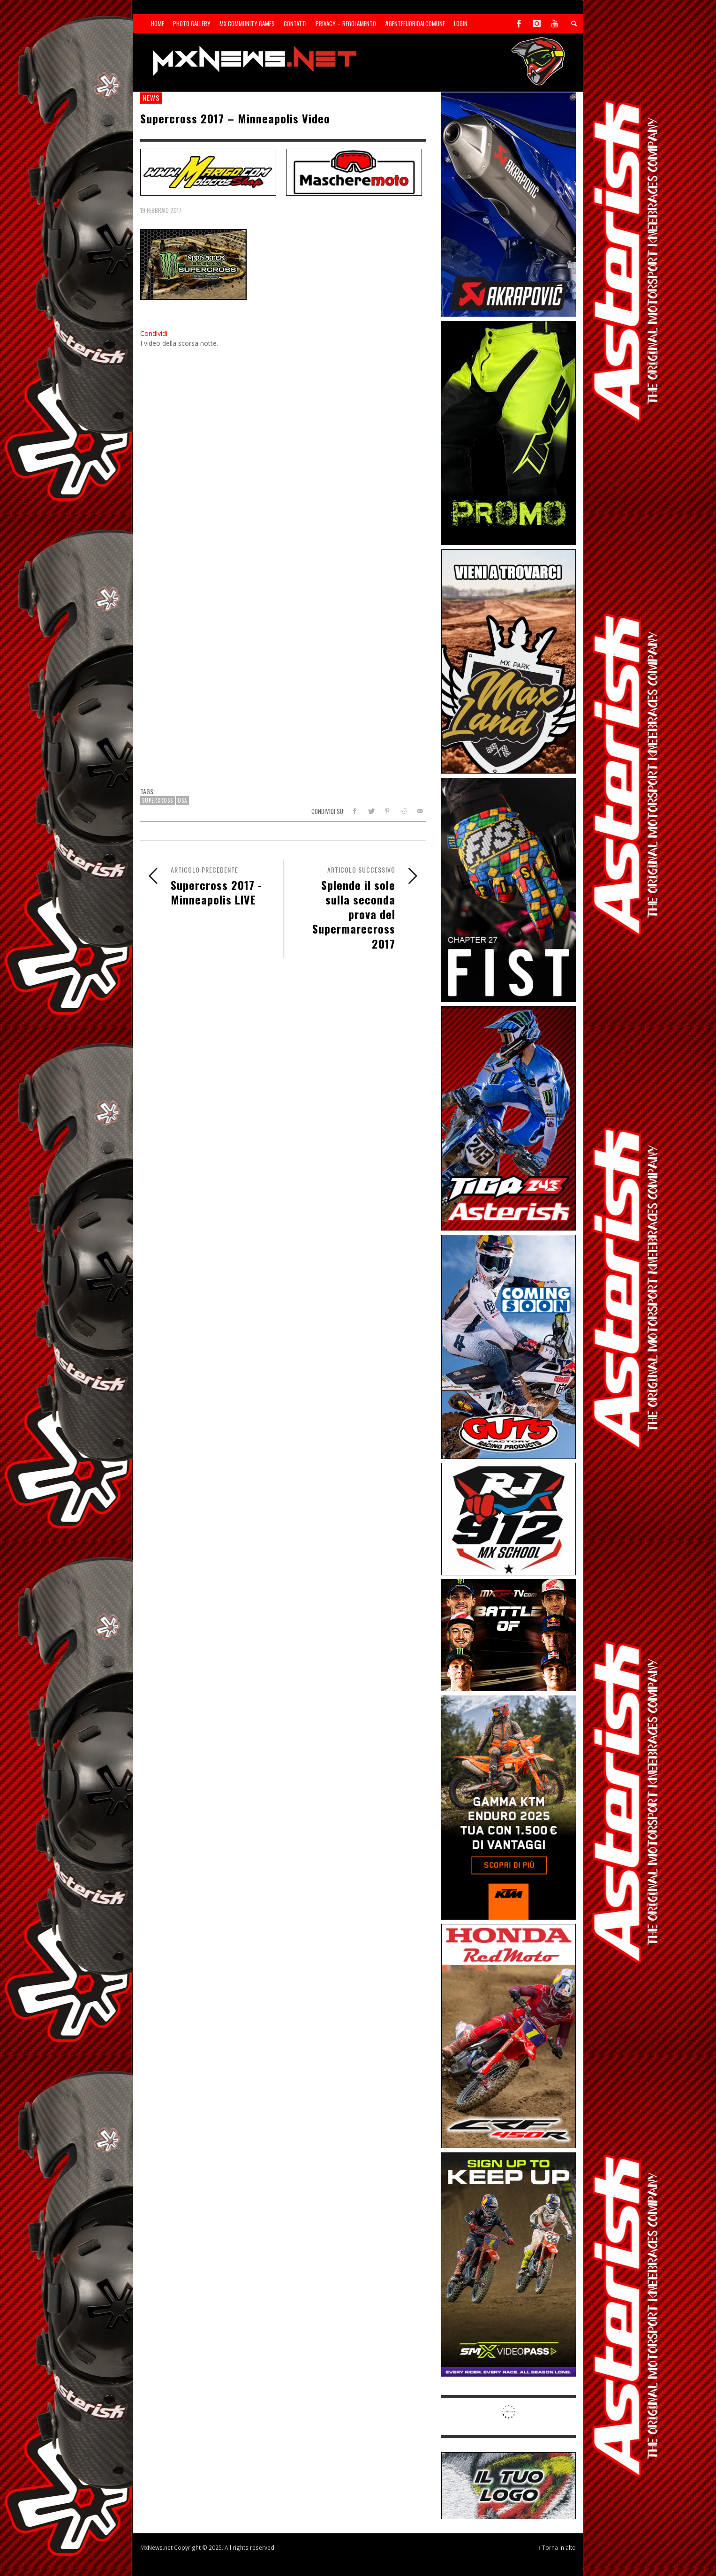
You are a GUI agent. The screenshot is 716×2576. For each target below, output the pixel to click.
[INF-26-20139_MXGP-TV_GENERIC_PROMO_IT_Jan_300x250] (508, 1634)
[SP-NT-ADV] (508, 2484)
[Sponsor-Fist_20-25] (508, 889)
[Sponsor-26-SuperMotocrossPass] (508, 2263)
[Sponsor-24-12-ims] (508, 432)
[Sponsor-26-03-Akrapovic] (508, 203)
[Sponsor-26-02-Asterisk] (508, 1117)
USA (182, 800)
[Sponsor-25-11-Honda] (508, 2035)
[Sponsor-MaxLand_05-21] (508, 660)
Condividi (153, 333)
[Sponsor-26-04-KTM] (508, 1806)
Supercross (157, 800)
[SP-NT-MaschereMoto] (354, 171)
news (151, 97)
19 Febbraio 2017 (160, 209)
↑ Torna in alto (557, 2547)
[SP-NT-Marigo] (208, 171)
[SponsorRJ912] (508, 1518)
